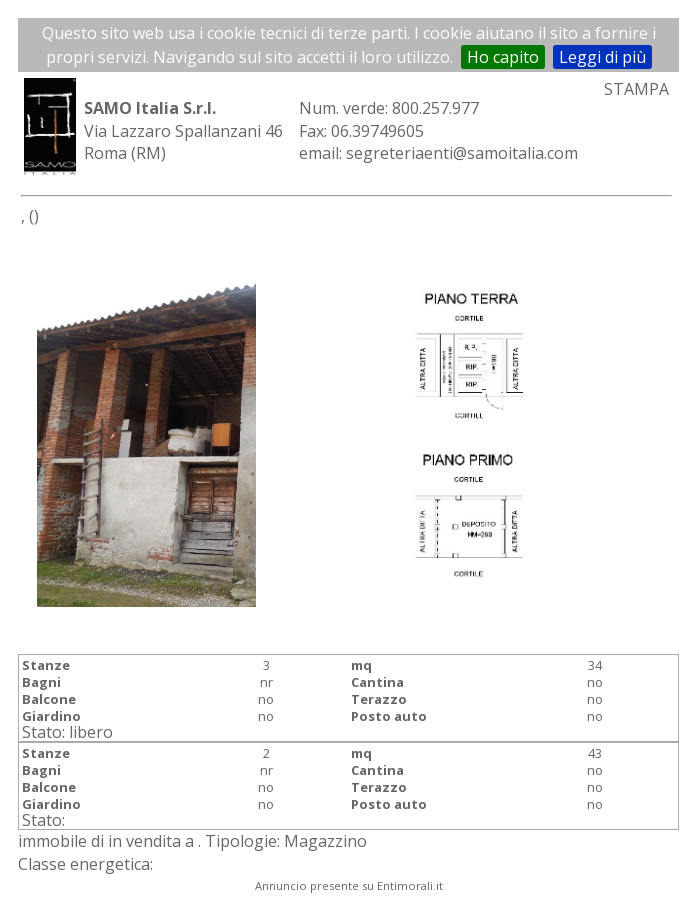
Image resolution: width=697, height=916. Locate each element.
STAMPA (636, 89)
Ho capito (503, 57)
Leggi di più (602, 57)
